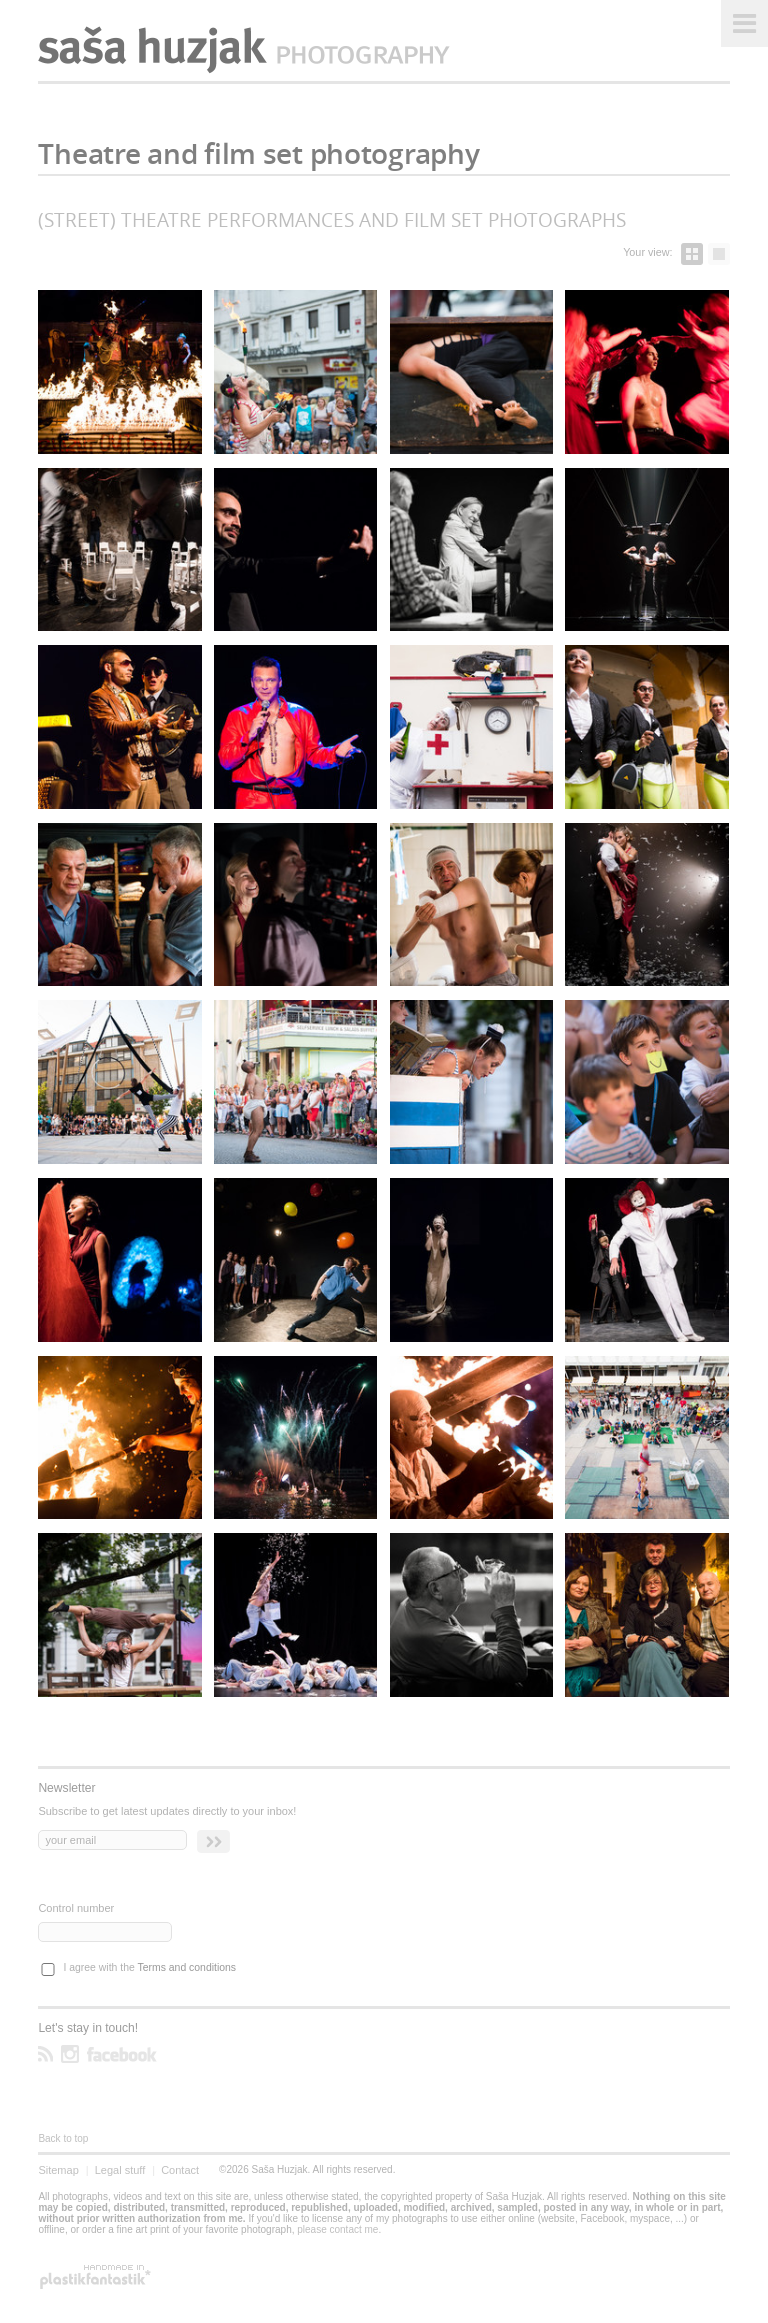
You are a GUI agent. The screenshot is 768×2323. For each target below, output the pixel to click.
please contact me (337, 2229)
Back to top (63, 2138)
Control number (76, 1908)
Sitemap (58, 2170)
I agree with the (149, 1967)
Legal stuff (120, 2170)
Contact (180, 2170)
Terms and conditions (186, 1967)
